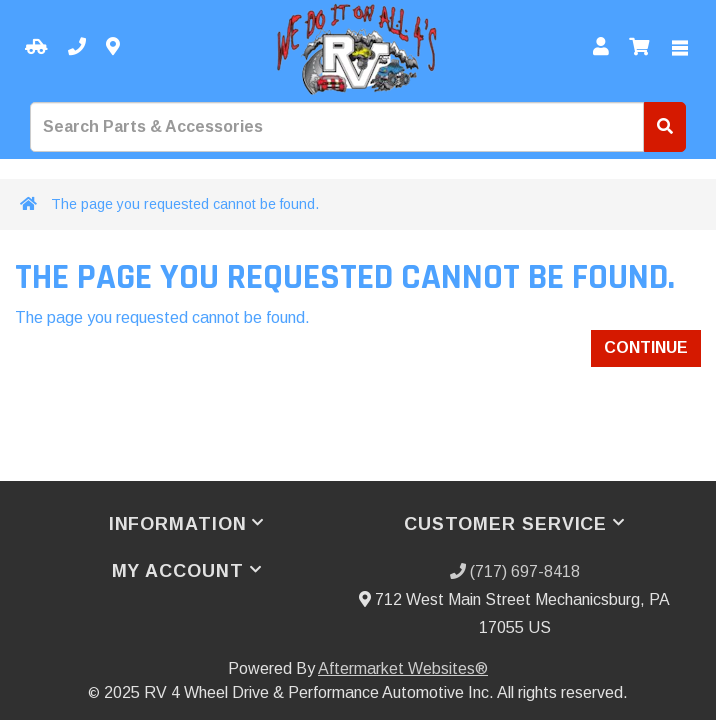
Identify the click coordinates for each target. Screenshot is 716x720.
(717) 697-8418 (515, 571)
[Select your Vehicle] (36, 47)
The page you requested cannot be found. (185, 204)
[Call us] (77, 47)
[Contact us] (113, 47)
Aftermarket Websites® (403, 668)
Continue (646, 347)
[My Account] (601, 47)
